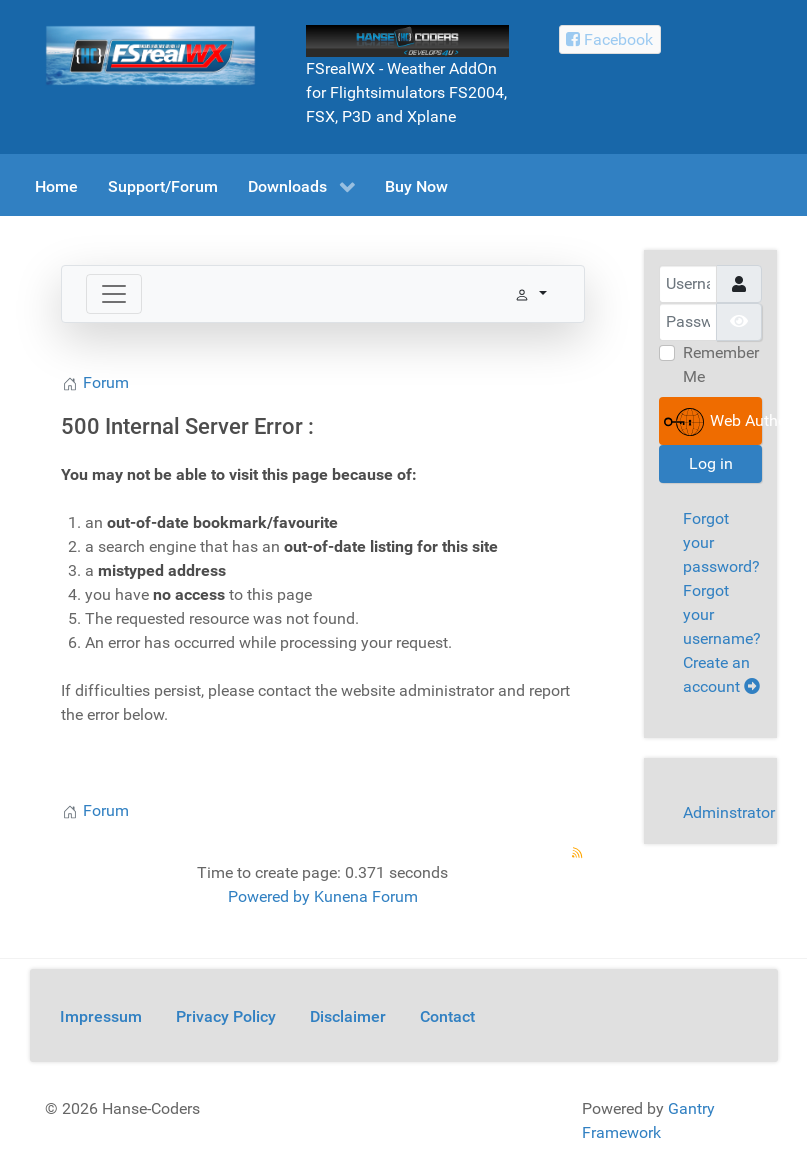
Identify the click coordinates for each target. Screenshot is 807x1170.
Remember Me (721, 364)
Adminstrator (729, 812)
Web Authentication (713, 422)
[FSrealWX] (150, 54)
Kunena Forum (366, 896)
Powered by (269, 896)
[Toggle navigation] (114, 294)
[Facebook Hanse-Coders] (610, 39)
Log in (711, 463)
